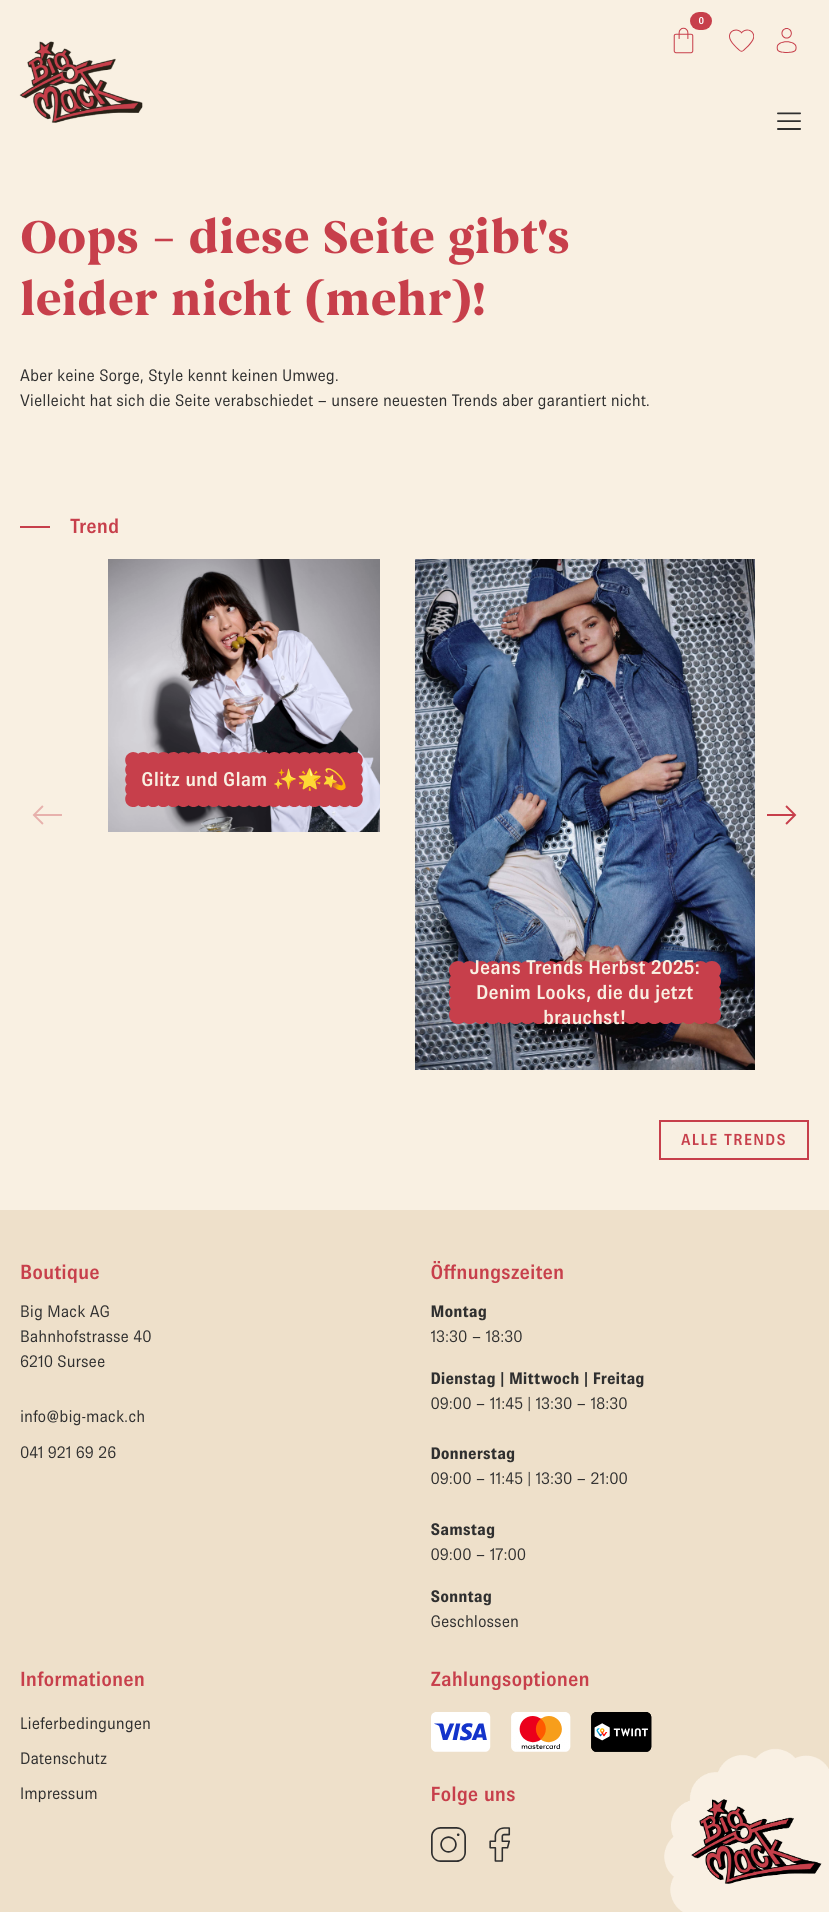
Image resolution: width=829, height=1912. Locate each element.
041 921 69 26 (68, 1453)
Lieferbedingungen (85, 1724)
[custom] (448, 1844)
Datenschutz (63, 1759)
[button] (782, 815)
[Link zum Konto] (741, 40)
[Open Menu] (789, 121)
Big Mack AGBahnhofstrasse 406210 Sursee (86, 1337)
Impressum (59, 1794)
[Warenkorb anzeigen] (679, 40)
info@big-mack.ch (82, 1417)
